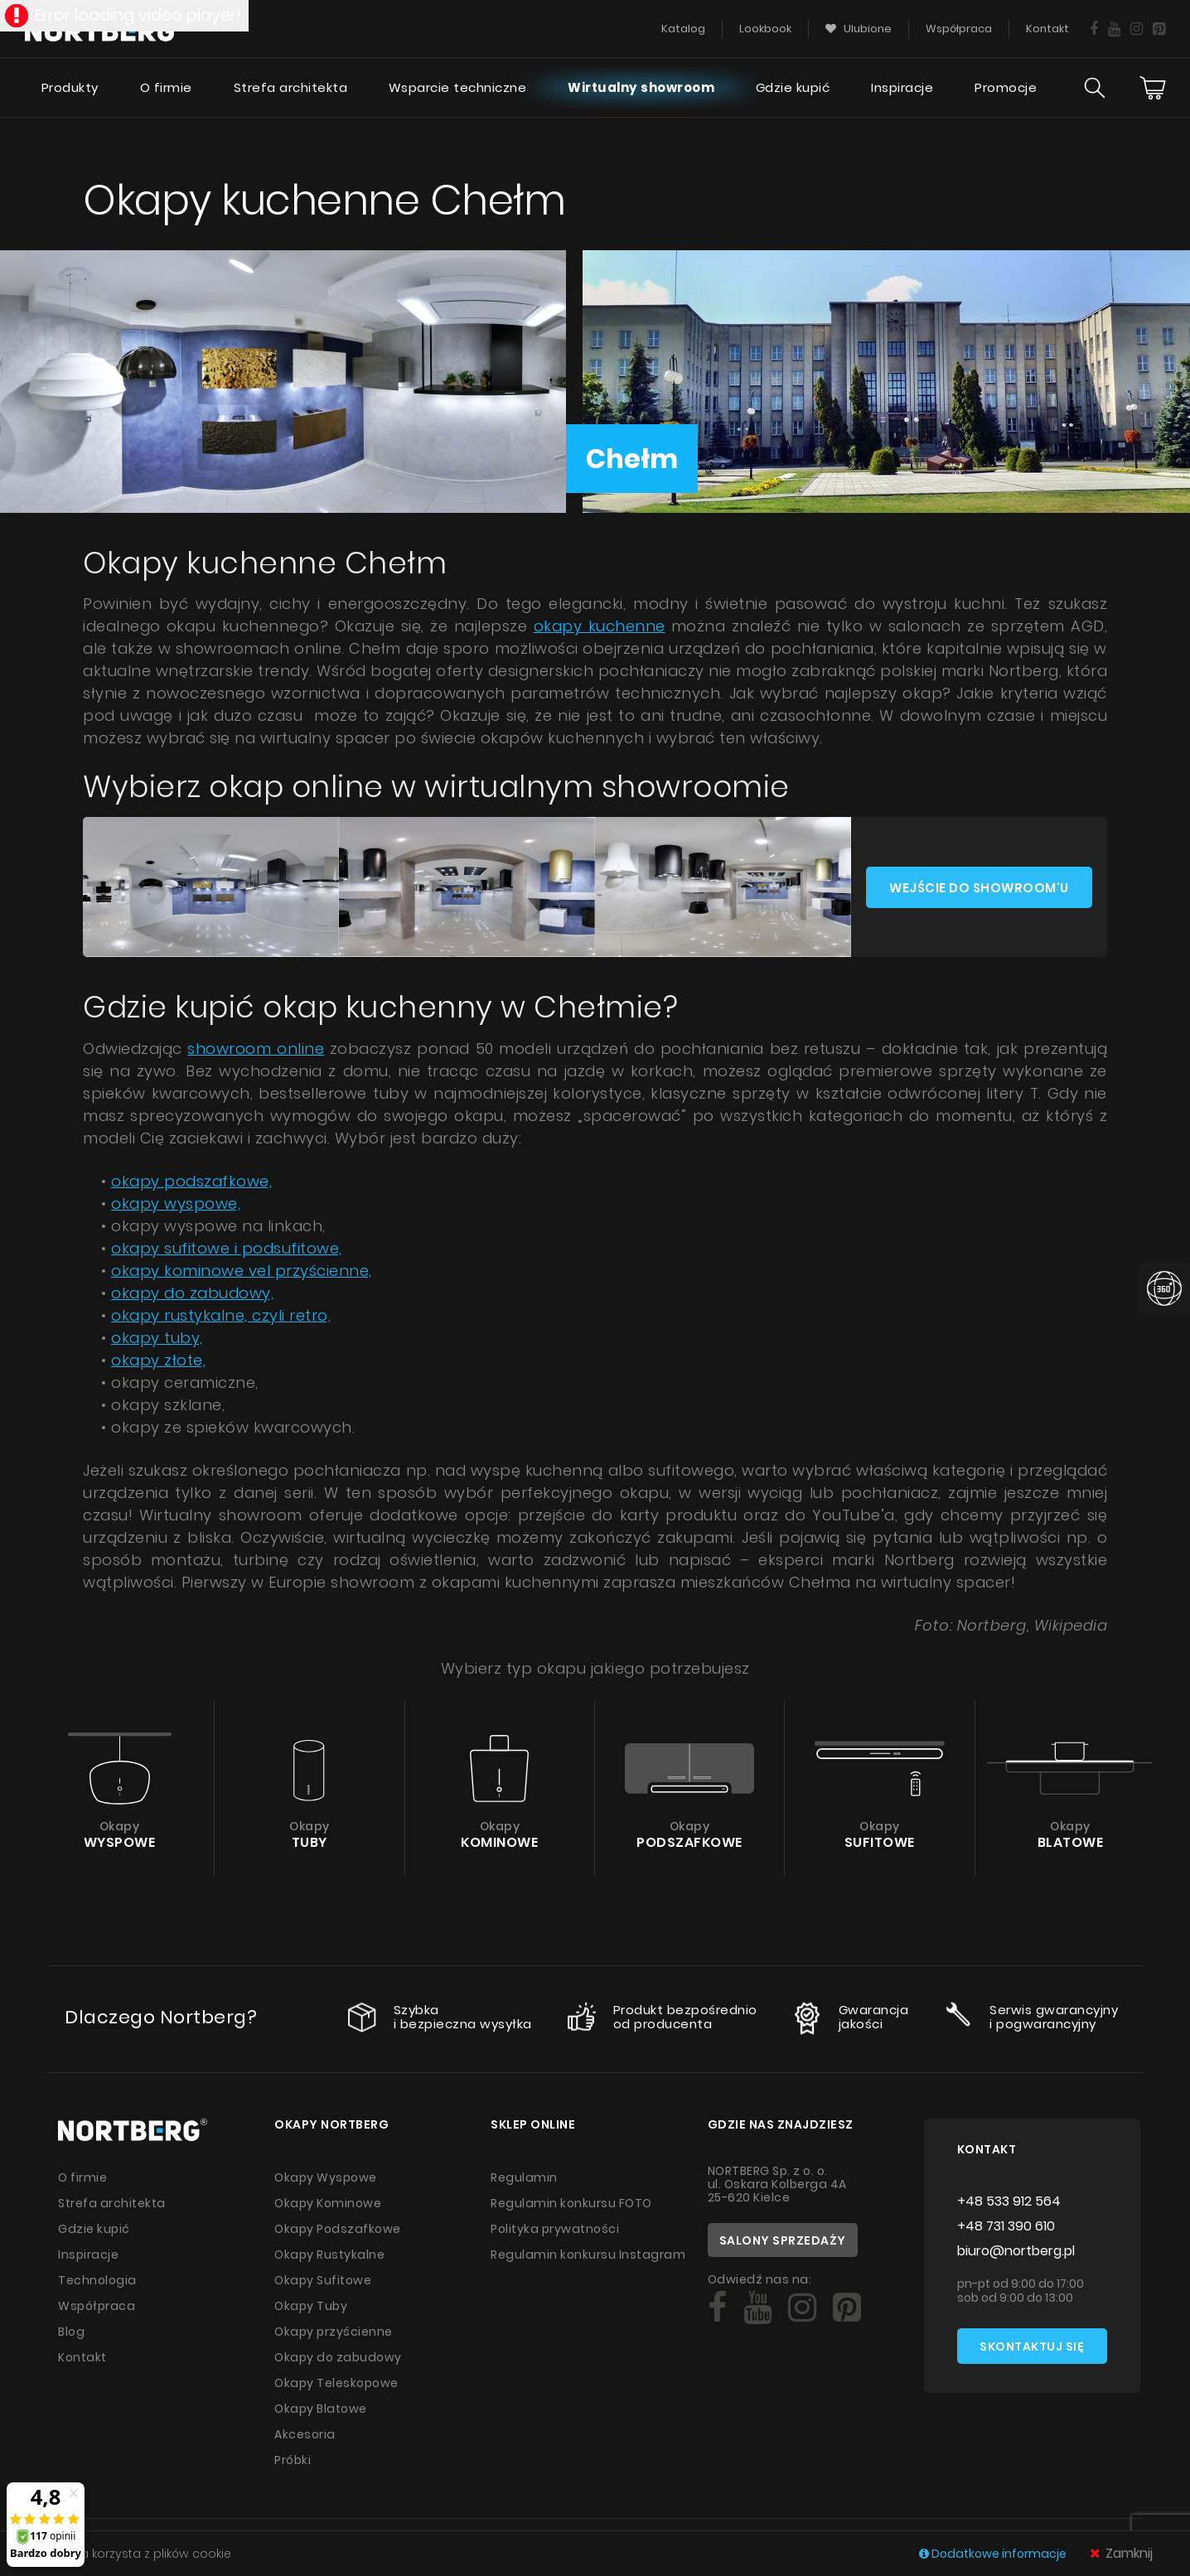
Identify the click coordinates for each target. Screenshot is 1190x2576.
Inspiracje (902, 87)
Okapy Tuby (310, 2306)
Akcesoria (305, 2434)
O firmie (166, 87)
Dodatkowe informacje (994, 2553)
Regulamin (524, 2177)
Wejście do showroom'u (979, 888)
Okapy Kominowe (327, 2203)
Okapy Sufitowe (322, 2280)
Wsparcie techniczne (458, 87)
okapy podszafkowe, (191, 1181)
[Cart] (1152, 87)
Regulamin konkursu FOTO (571, 2203)
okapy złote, (158, 1360)
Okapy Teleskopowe (336, 2383)
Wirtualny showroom (641, 87)
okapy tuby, (157, 1337)
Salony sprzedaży (782, 2240)
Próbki (292, 2460)
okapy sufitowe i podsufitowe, (226, 1248)
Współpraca (96, 2306)
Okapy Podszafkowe (337, 2229)
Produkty (70, 87)
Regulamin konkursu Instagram (588, 2254)
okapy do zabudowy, (192, 1293)
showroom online (255, 1048)
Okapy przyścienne (333, 2331)
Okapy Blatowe (320, 2408)
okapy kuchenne (599, 626)
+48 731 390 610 (1006, 2225)
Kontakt (82, 2357)
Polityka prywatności (555, 2229)
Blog (71, 2331)
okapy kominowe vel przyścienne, (241, 1270)
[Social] (717, 2307)
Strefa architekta (291, 87)
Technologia (97, 2280)
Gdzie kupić (793, 87)
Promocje (1006, 87)
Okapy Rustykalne (329, 2254)
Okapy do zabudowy (338, 2357)
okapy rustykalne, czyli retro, (221, 1315)
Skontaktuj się (1032, 2346)
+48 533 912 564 (1009, 2201)
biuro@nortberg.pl (1016, 2250)
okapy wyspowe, (175, 1203)
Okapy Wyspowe (325, 2177)
